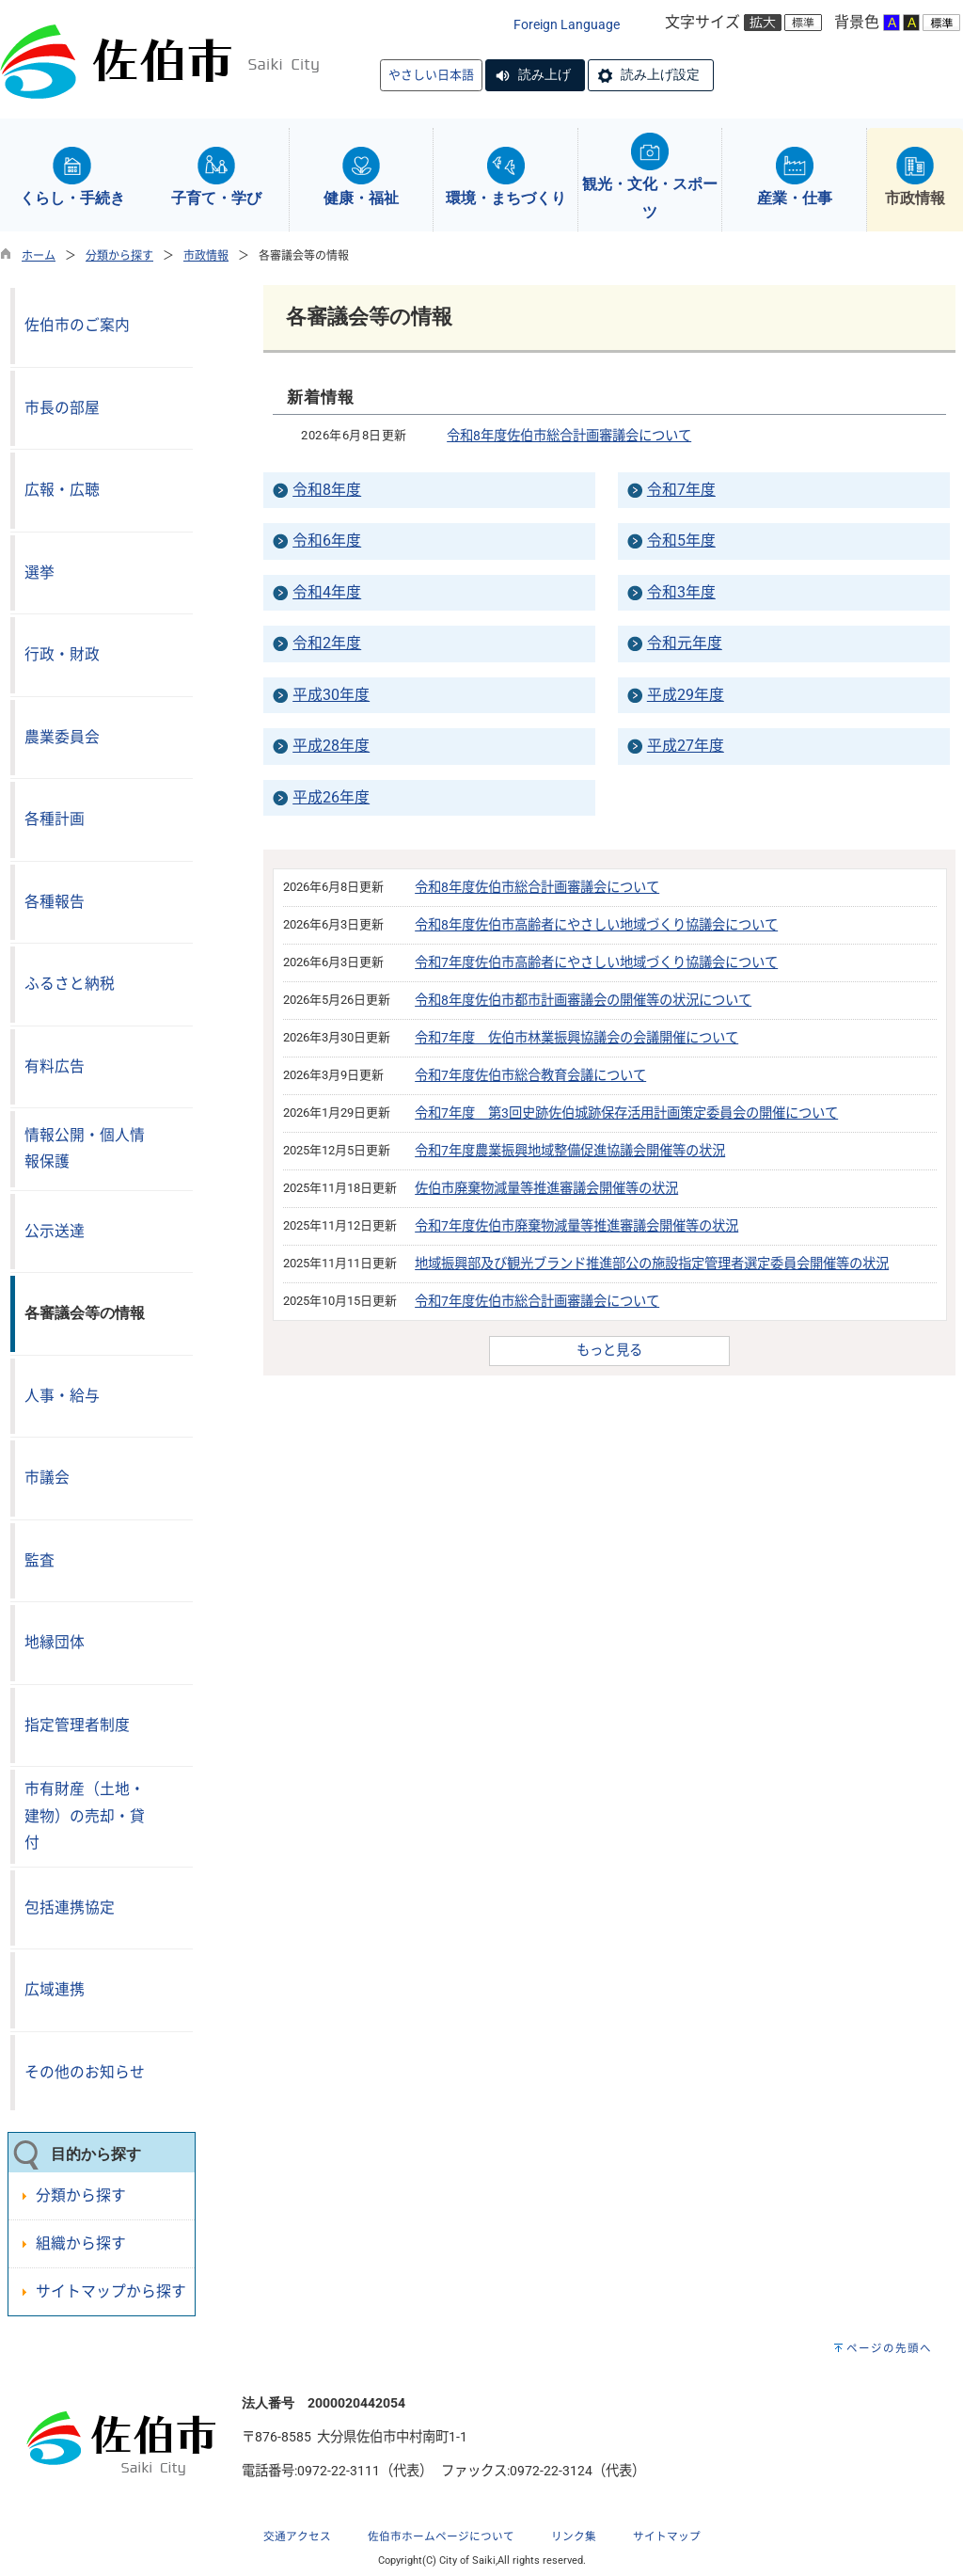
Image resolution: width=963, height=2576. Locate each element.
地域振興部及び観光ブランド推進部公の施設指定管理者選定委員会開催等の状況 (652, 1264)
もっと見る (609, 1351)
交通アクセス (297, 2536)
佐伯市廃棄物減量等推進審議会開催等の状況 (546, 1189)
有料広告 (54, 1066)
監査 (39, 1560)
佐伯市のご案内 (77, 325)
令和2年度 (326, 643)
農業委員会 (62, 737)
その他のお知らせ (84, 2072)
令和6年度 (326, 540)
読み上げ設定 (660, 74)
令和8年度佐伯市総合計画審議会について (569, 436)
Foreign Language (566, 25)
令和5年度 (681, 540)
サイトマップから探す (111, 2291)
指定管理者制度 (77, 1725)
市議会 (47, 1478)
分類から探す (119, 255)
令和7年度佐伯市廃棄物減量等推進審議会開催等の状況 (576, 1226)
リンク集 (573, 2536)
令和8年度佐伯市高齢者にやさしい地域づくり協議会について (596, 925)
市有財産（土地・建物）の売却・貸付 (84, 1816)
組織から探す (81, 2243)
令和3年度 (681, 592)
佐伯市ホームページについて (441, 2536)
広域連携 (54, 1989)
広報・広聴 (62, 490)
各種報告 (54, 902)
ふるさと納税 (69, 984)
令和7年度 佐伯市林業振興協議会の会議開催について (576, 1038)
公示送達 (54, 1231)
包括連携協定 (69, 1907)
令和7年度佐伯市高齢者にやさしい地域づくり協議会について (596, 963)
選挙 (39, 572)
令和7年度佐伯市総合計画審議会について (537, 1302)
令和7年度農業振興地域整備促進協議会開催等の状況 (570, 1151)
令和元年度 (684, 643)
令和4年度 (326, 592)
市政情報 (206, 255)
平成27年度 (685, 746)
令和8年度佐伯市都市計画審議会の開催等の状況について (583, 1001)
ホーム (38, 255)
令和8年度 (326, 490)
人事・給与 (62, 1396)
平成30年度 (331, 695)
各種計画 (54, 819)
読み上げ (544, 74)
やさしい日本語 (431, 75)
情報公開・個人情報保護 (84, 1148)
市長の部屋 (62, 408)
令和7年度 (681, 490)
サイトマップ (667, 2536)
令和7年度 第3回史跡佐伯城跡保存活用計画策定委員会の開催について (626, 1113)
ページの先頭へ (889, 2348)
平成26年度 (331, 797)
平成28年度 (331, 746)
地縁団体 (54, 1642)
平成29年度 (685, 695)
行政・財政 (62, 654)
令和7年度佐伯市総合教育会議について (530, 1076)
